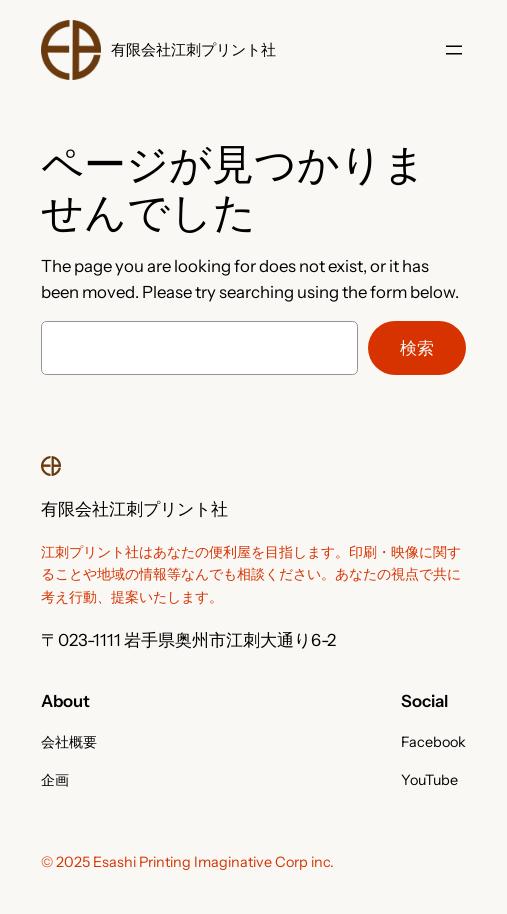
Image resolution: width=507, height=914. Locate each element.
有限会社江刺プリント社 (193, 49)
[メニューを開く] (454, 50)
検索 (417, 348)
